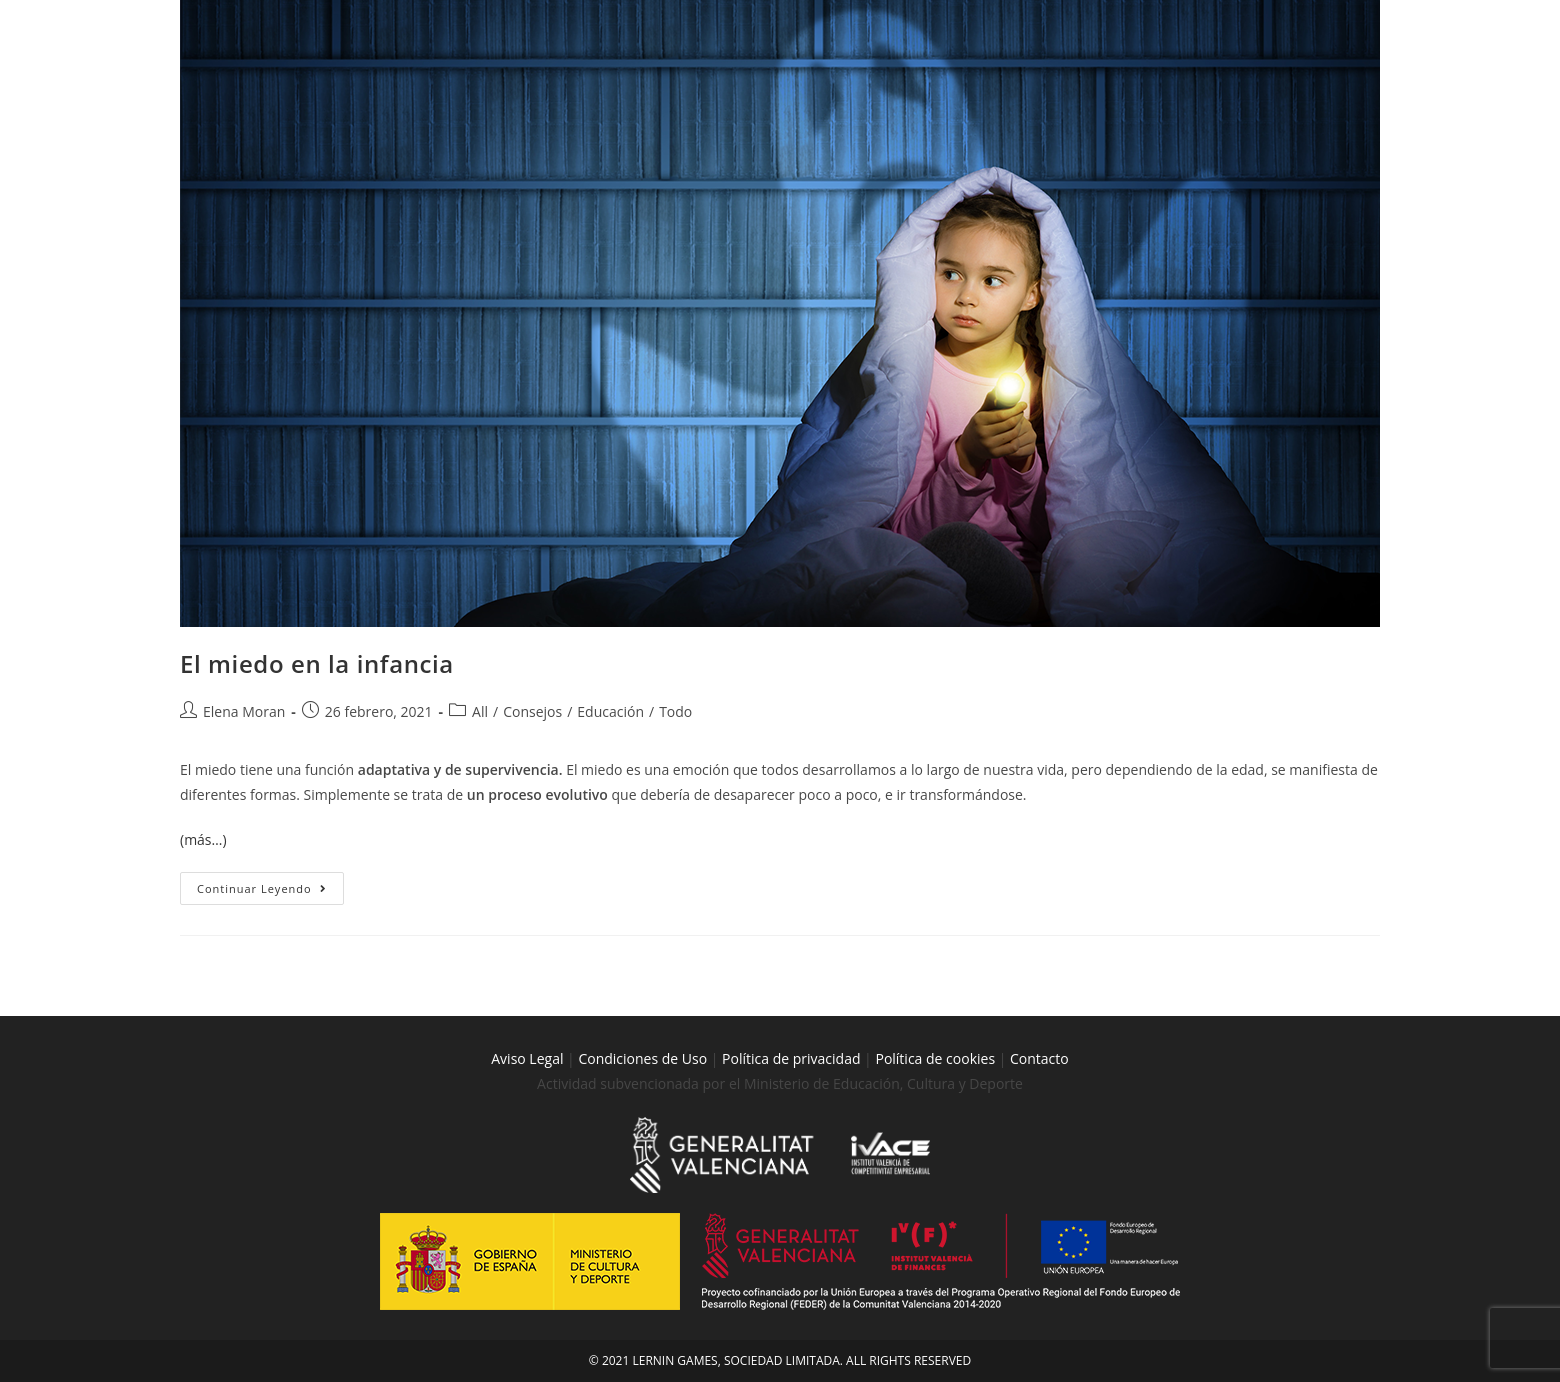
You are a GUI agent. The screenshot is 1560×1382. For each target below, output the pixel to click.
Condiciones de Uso (642, 1058)
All (480, 711)
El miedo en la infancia (317, 663)
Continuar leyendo (270, 884)
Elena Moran (244, 711)
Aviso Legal (527, 1058)
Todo (675, 711)
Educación (610, 711)
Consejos (532, 711)
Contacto (1039, 1058)
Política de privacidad (791, 1058)
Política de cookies (936, 1058)
